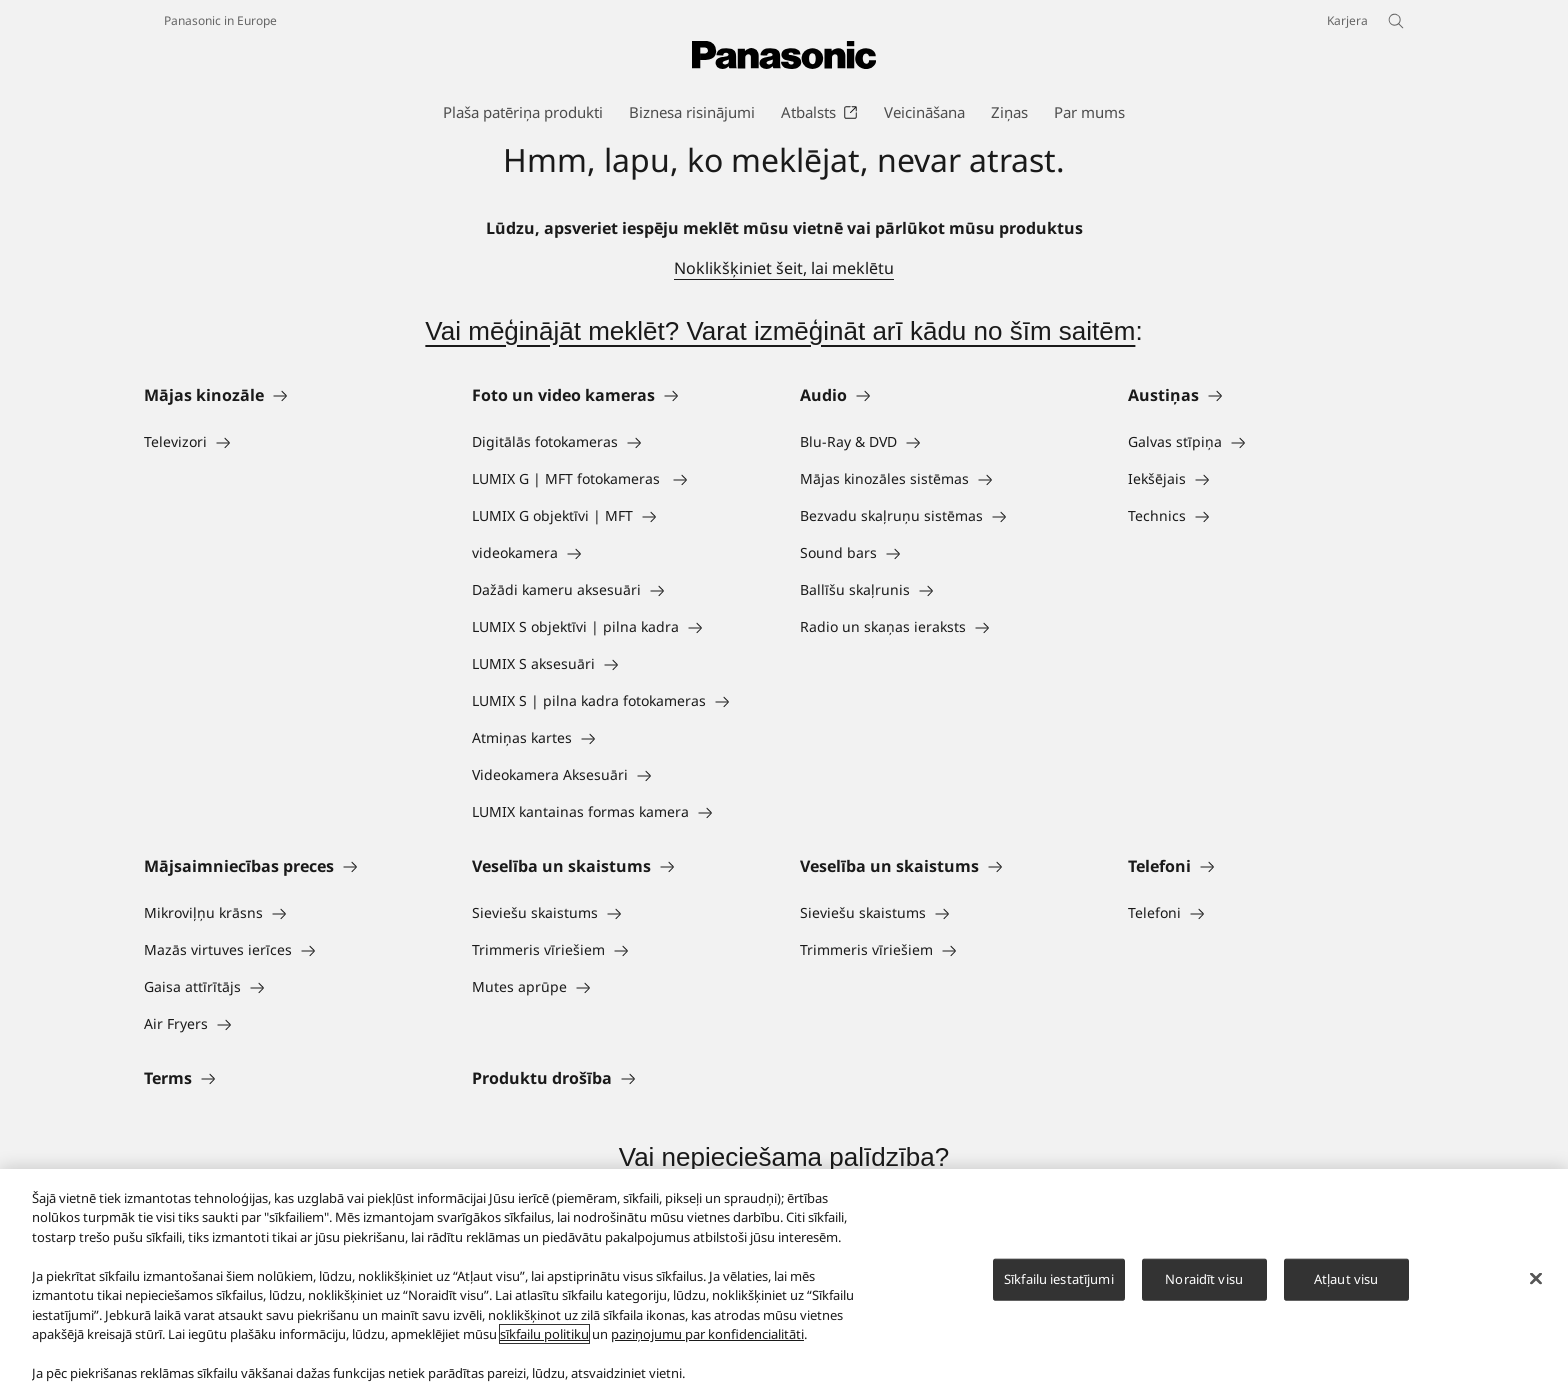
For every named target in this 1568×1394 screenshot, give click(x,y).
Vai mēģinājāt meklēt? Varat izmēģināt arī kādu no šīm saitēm (780, 331)
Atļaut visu (1346, 1279)
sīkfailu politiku (544, 1334)
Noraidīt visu (1204, 1279)
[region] (784, 1281)
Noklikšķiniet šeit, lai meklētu (784, 268)
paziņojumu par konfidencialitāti (707, 1334)
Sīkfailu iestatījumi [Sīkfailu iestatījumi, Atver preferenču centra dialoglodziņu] (1059, 1279)
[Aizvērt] (1536, 1279)
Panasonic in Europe (220, 20)
